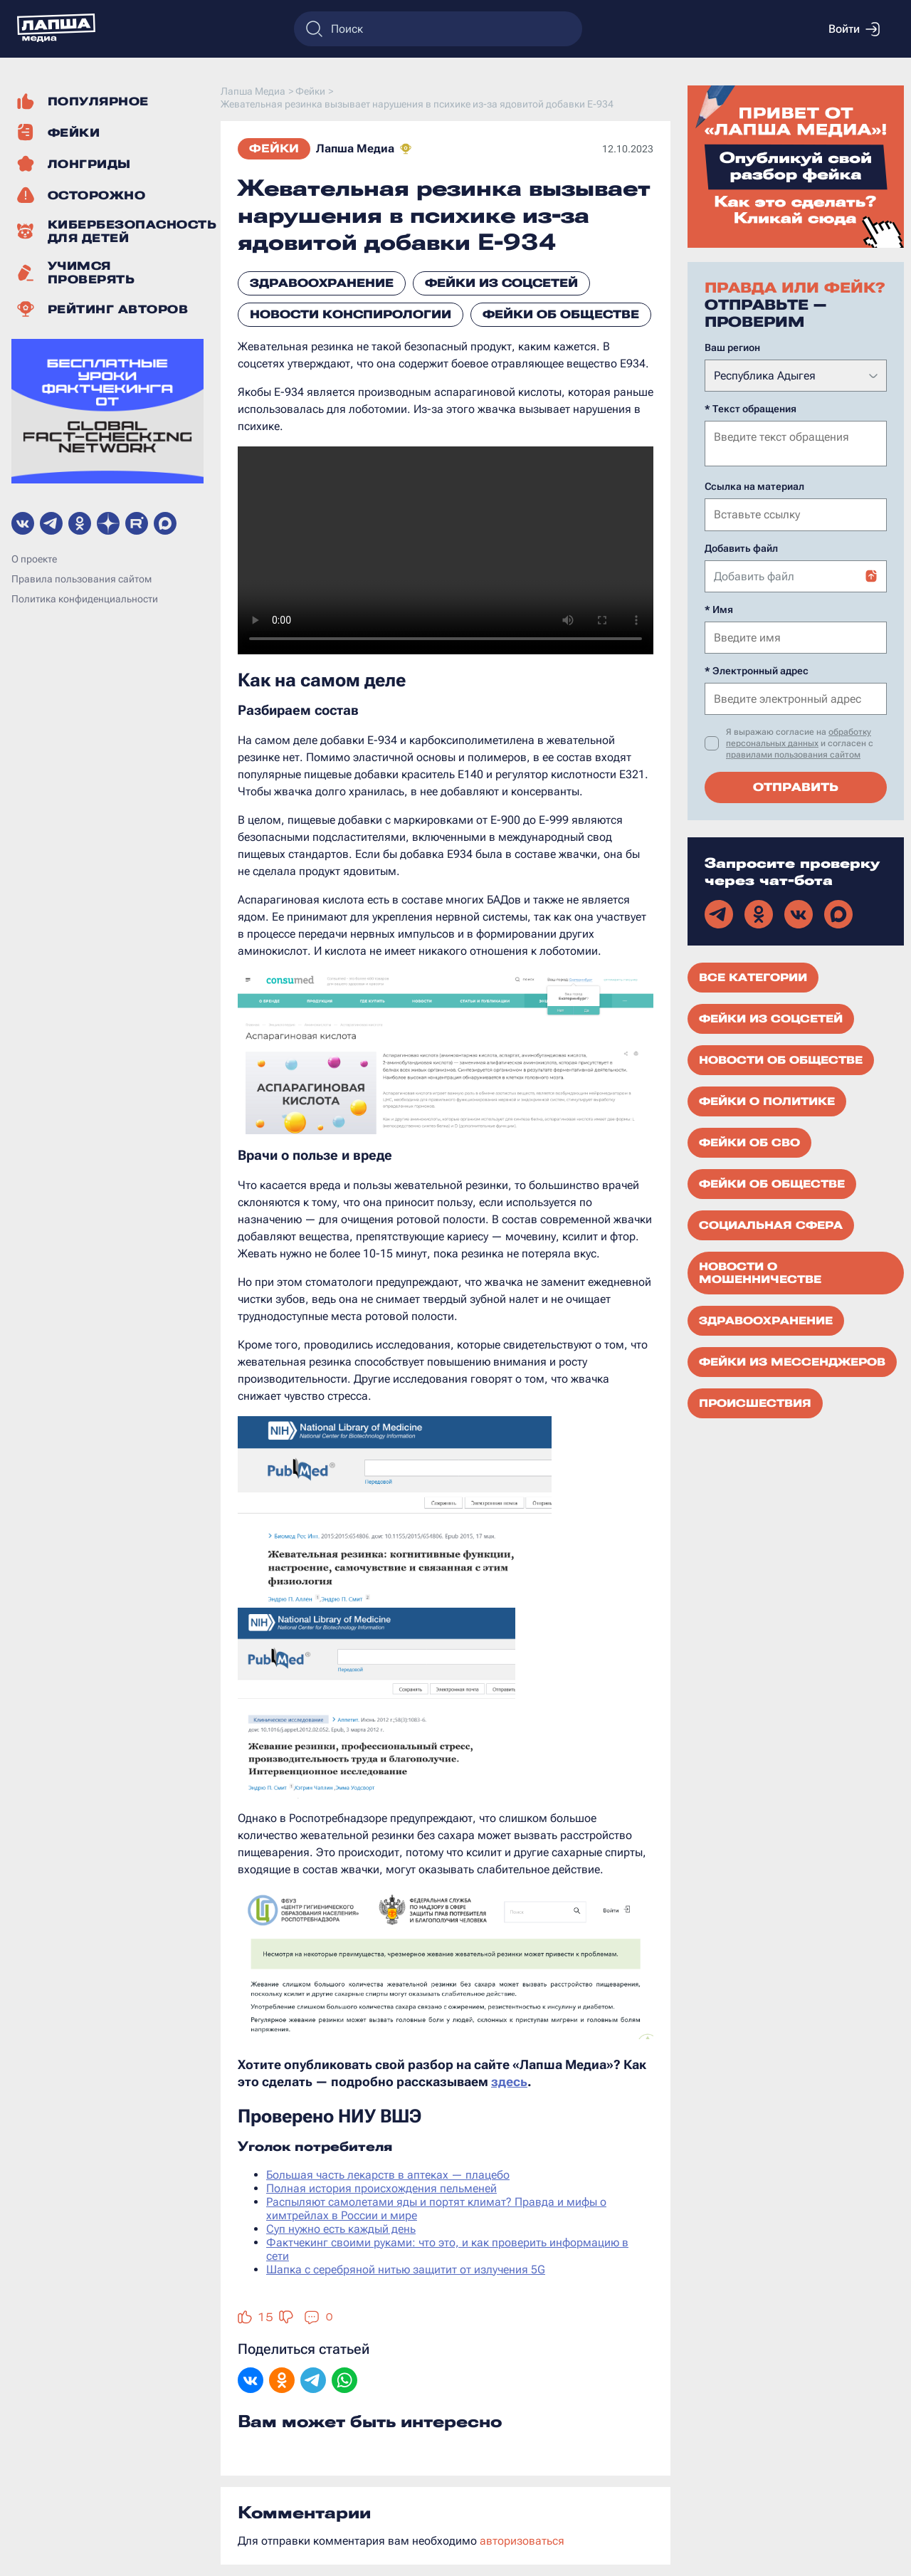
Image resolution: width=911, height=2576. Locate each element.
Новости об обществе (781, 1058)
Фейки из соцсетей (501, 283)
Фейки (274, 148)
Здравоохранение (322, 283)
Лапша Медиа (355, 148)
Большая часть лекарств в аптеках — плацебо (388, 2175)
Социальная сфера (771, 1224)
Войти (854, 29)
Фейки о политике (767, 1100)
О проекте (34, 559)
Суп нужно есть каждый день (341, 2229)
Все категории (753, 976)
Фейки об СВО (749, 1141)
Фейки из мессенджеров (792, 1360)
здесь (509, 2081)
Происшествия (755, 1402)
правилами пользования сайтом (793, 753)
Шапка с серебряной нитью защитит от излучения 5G (405, 2269)
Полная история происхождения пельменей (381, 2188)
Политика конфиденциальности (84, 598)
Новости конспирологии (350, 314)
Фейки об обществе (561, 314)
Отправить (795, 785)
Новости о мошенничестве (760, 1271)
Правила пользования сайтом (81, 579)
